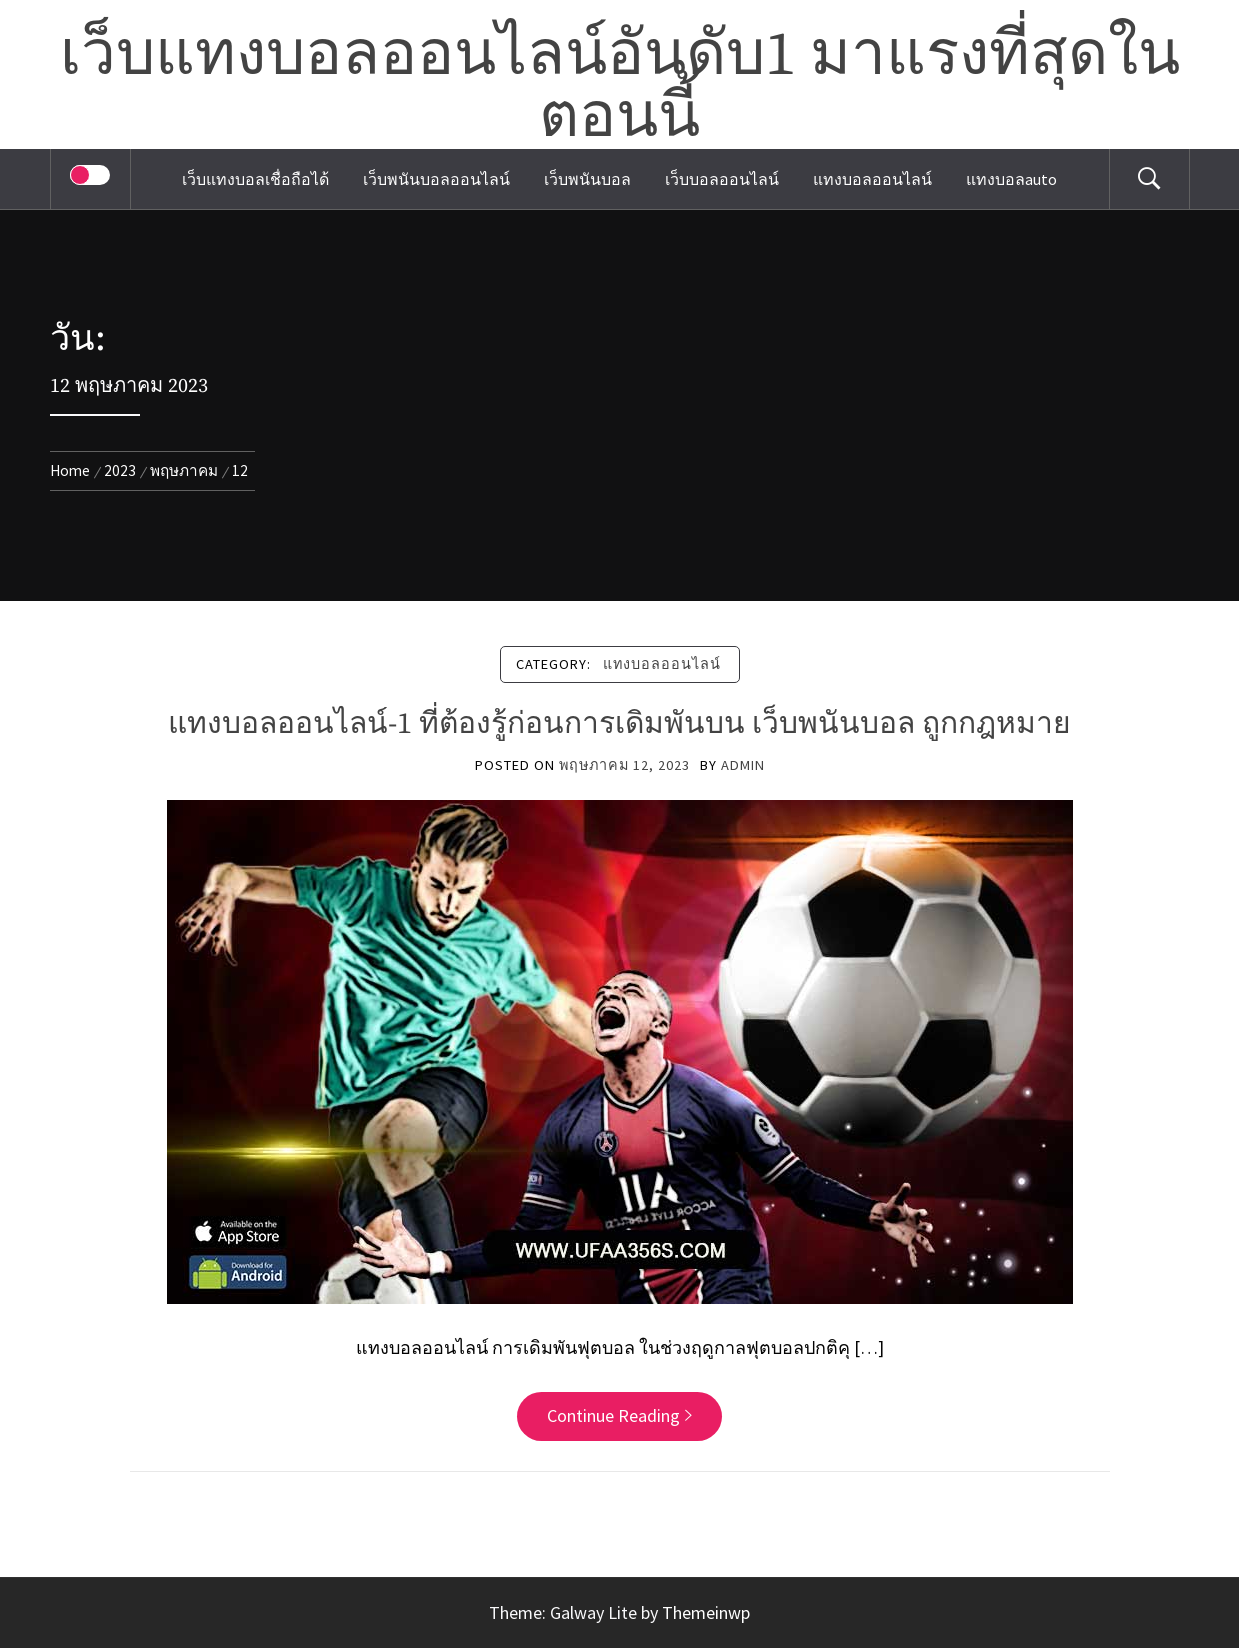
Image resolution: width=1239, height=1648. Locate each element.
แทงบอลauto (1011, 179)
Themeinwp (706, 1612)
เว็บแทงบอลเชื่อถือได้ (255, 179)
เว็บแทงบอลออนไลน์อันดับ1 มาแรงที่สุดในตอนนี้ (620, 87)
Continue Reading (619, 1415)
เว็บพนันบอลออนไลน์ (436, 179)
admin (743, 765)
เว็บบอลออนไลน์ (722, 179)
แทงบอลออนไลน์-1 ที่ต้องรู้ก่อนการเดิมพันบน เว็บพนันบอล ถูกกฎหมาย (619, 724)
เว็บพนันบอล (587, 179)
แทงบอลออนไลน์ (872, 179)
